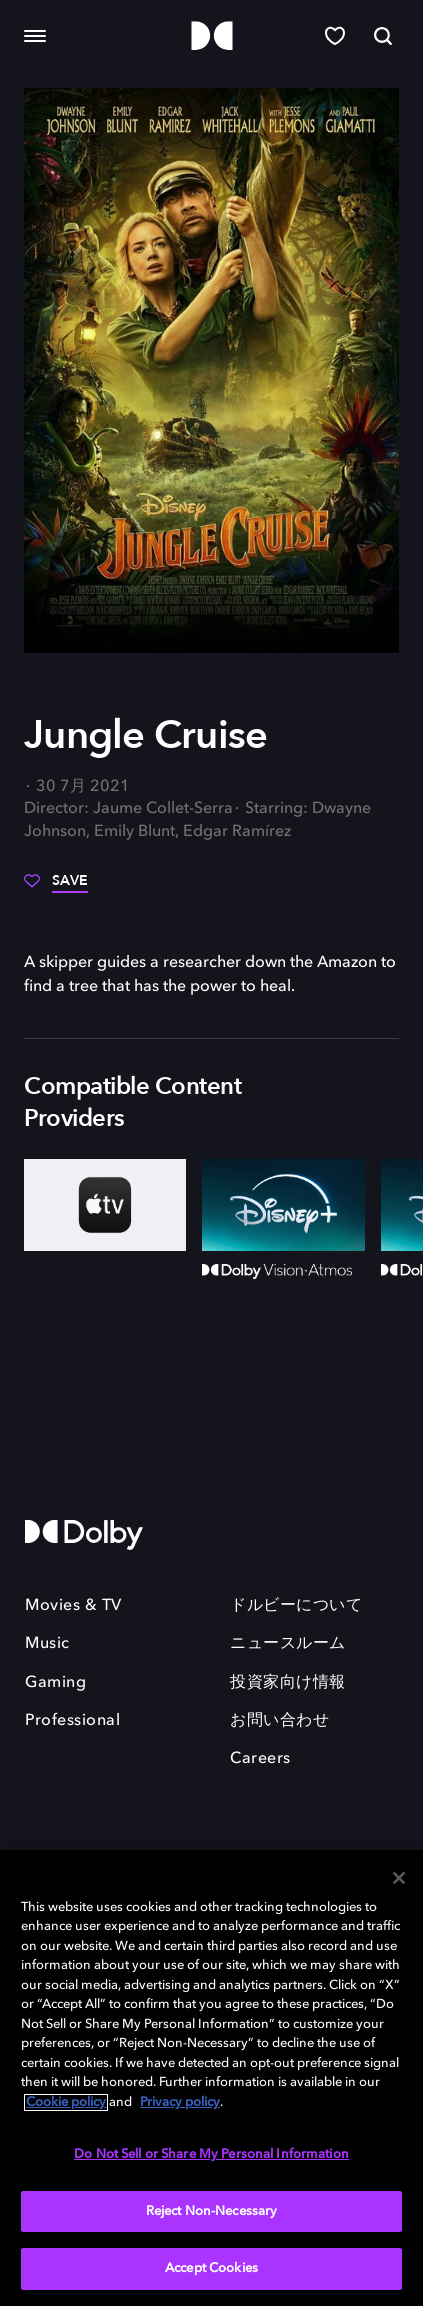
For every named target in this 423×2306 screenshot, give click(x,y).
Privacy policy (180, 2102)
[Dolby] (212, 36)
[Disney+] (283, 1204)
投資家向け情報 (288, 1683)
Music (47, 1644)
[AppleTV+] (105, 1204)
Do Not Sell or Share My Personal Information (211, 2154)
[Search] (383, 36)
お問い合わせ (279, 1721)
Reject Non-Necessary (212, 2211)
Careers (260, 1759)
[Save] (56, 888)
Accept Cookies (211, 2268)
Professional (72, 1721)
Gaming (55, 1683)
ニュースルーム (288, 1644)
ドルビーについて (296, 1606)
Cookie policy (66, 2102)
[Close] (399, 1878)
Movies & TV (73, 1606)
